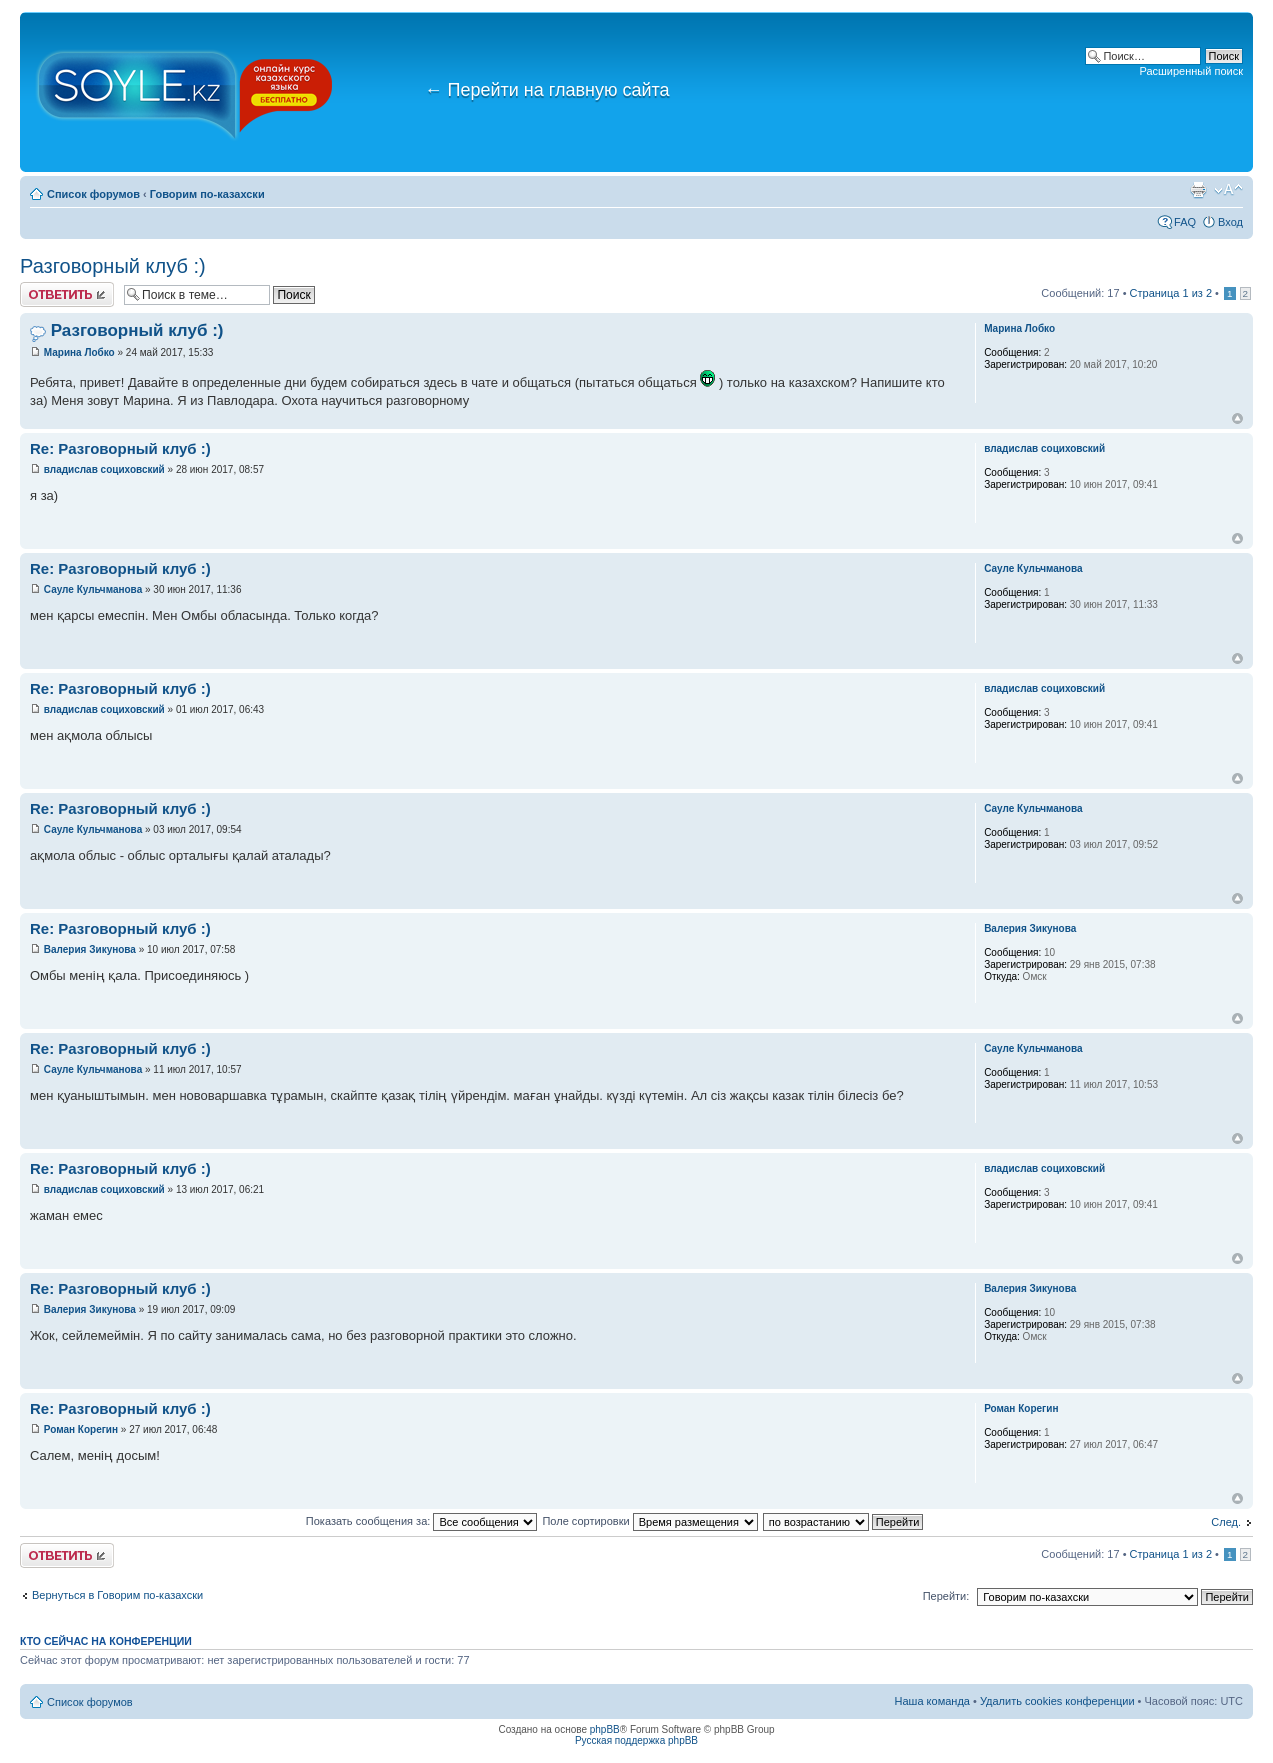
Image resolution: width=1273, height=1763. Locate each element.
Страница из (1171, 293)
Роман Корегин (81, 1429)
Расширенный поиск (1191, 71)
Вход (1230, 222)
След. (1226, 1522)
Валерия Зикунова (90, 949)
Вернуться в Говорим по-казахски (117, 1595)
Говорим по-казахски (207, 194)
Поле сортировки (649, 1521)
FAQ (1185, 222)
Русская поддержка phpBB (636, 1740)
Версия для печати (1198, 190)
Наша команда (932, 1701)
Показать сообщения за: (422, 1521)
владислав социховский (104, 469)
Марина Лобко (79, 352)
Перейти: (946, 1596)
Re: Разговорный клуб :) (120, 448)
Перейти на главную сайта (547, 90)
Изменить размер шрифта (1228, 190)
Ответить (67, 294)
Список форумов (93, 194)
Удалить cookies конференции (1057, 1701)
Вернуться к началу (1237, 418)
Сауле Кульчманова (93, 589)
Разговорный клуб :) (113, 266)
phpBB (605, 1729)
